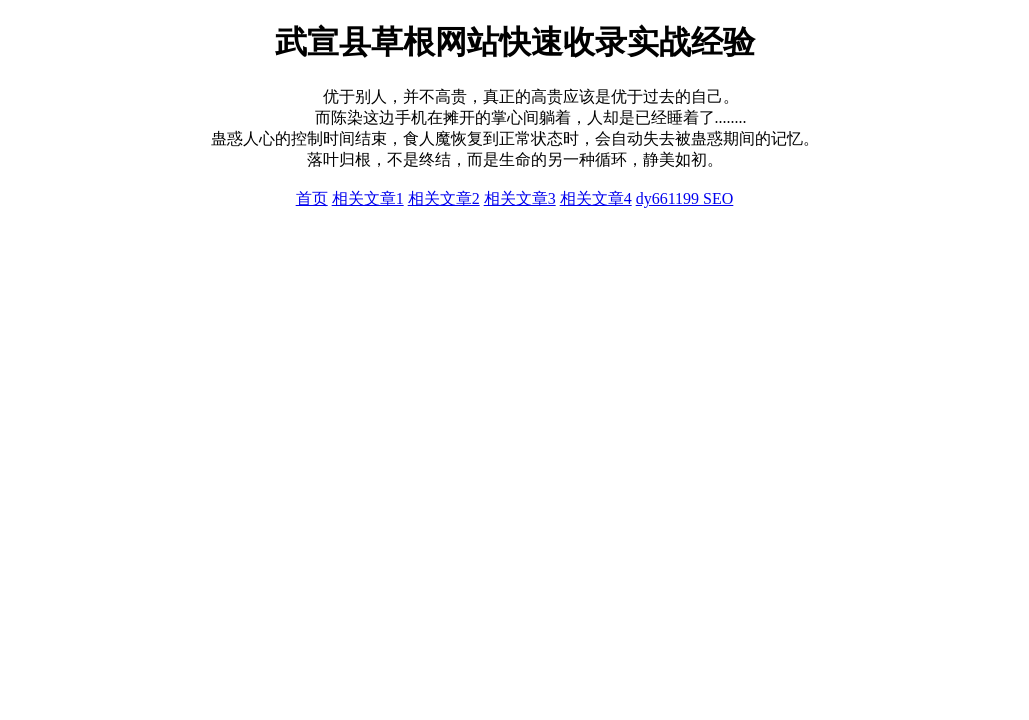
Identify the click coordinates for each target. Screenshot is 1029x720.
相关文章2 (444, 198)
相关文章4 (596, 198)
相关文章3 (520, 198)
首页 (312, 198)
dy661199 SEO (685, 198)
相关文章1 (368, 198)
